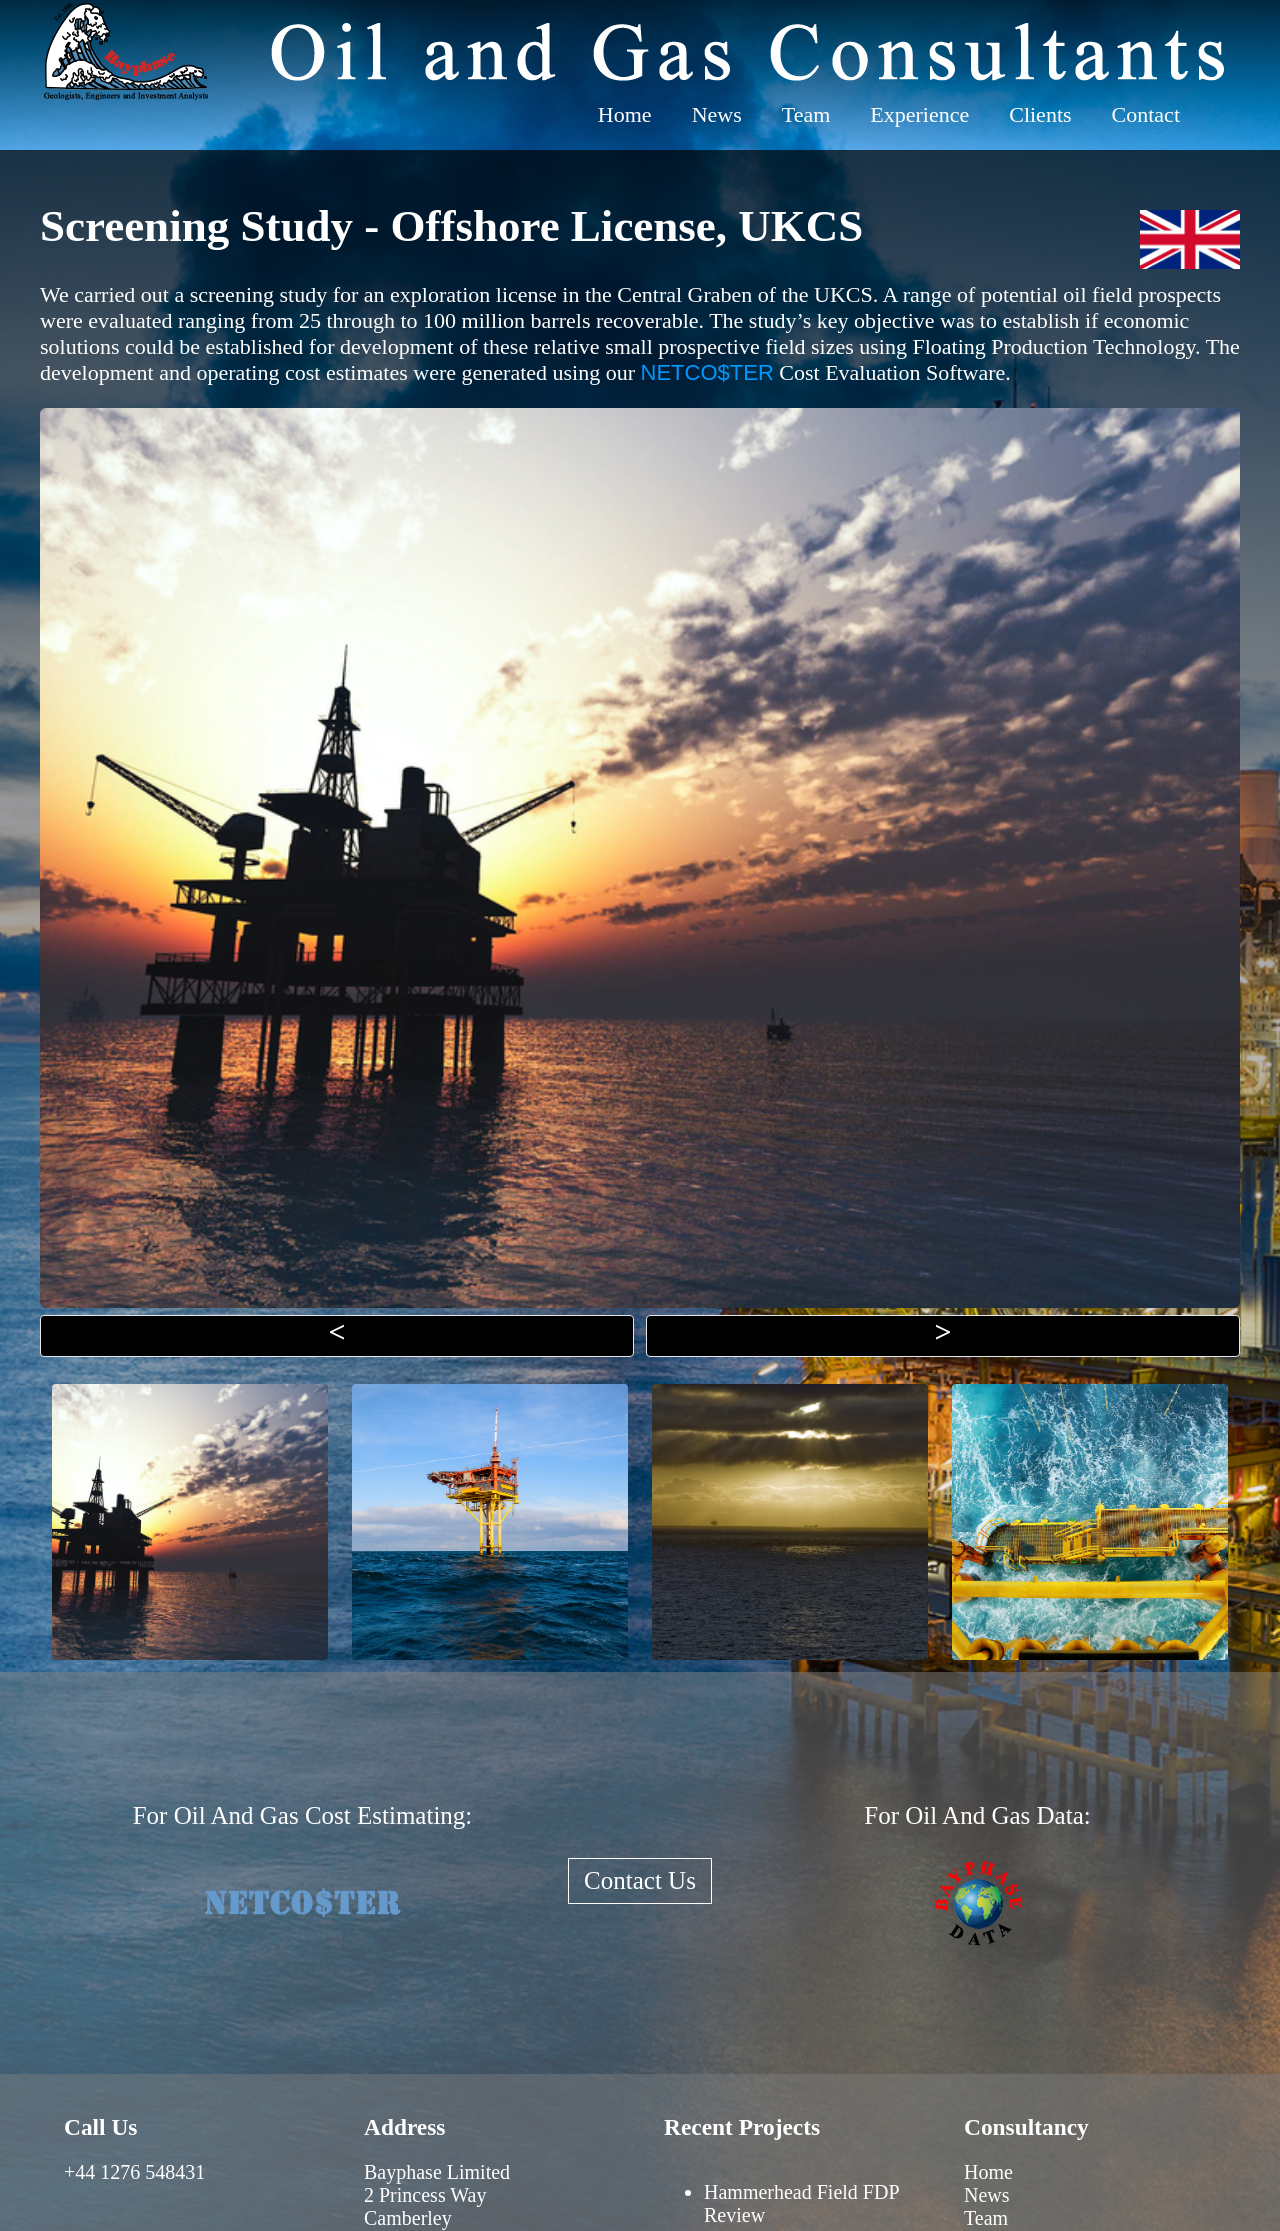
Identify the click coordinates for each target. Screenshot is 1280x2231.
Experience (919, 114)
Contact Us (640, 1880)
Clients (1040, 114)
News (717, 114)
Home (625, 114)
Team (806, 114)
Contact (1146, 114)
